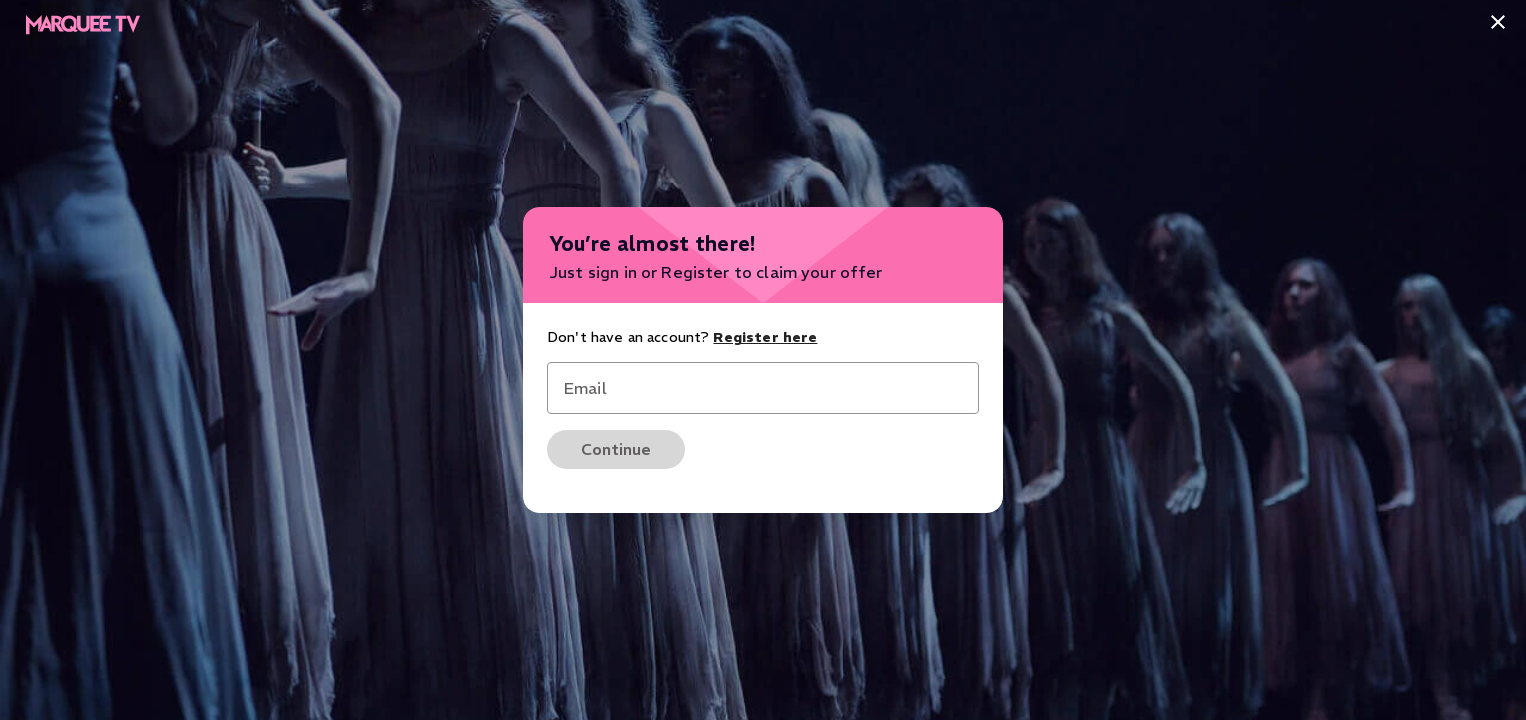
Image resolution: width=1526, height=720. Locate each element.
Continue (616, 449)
